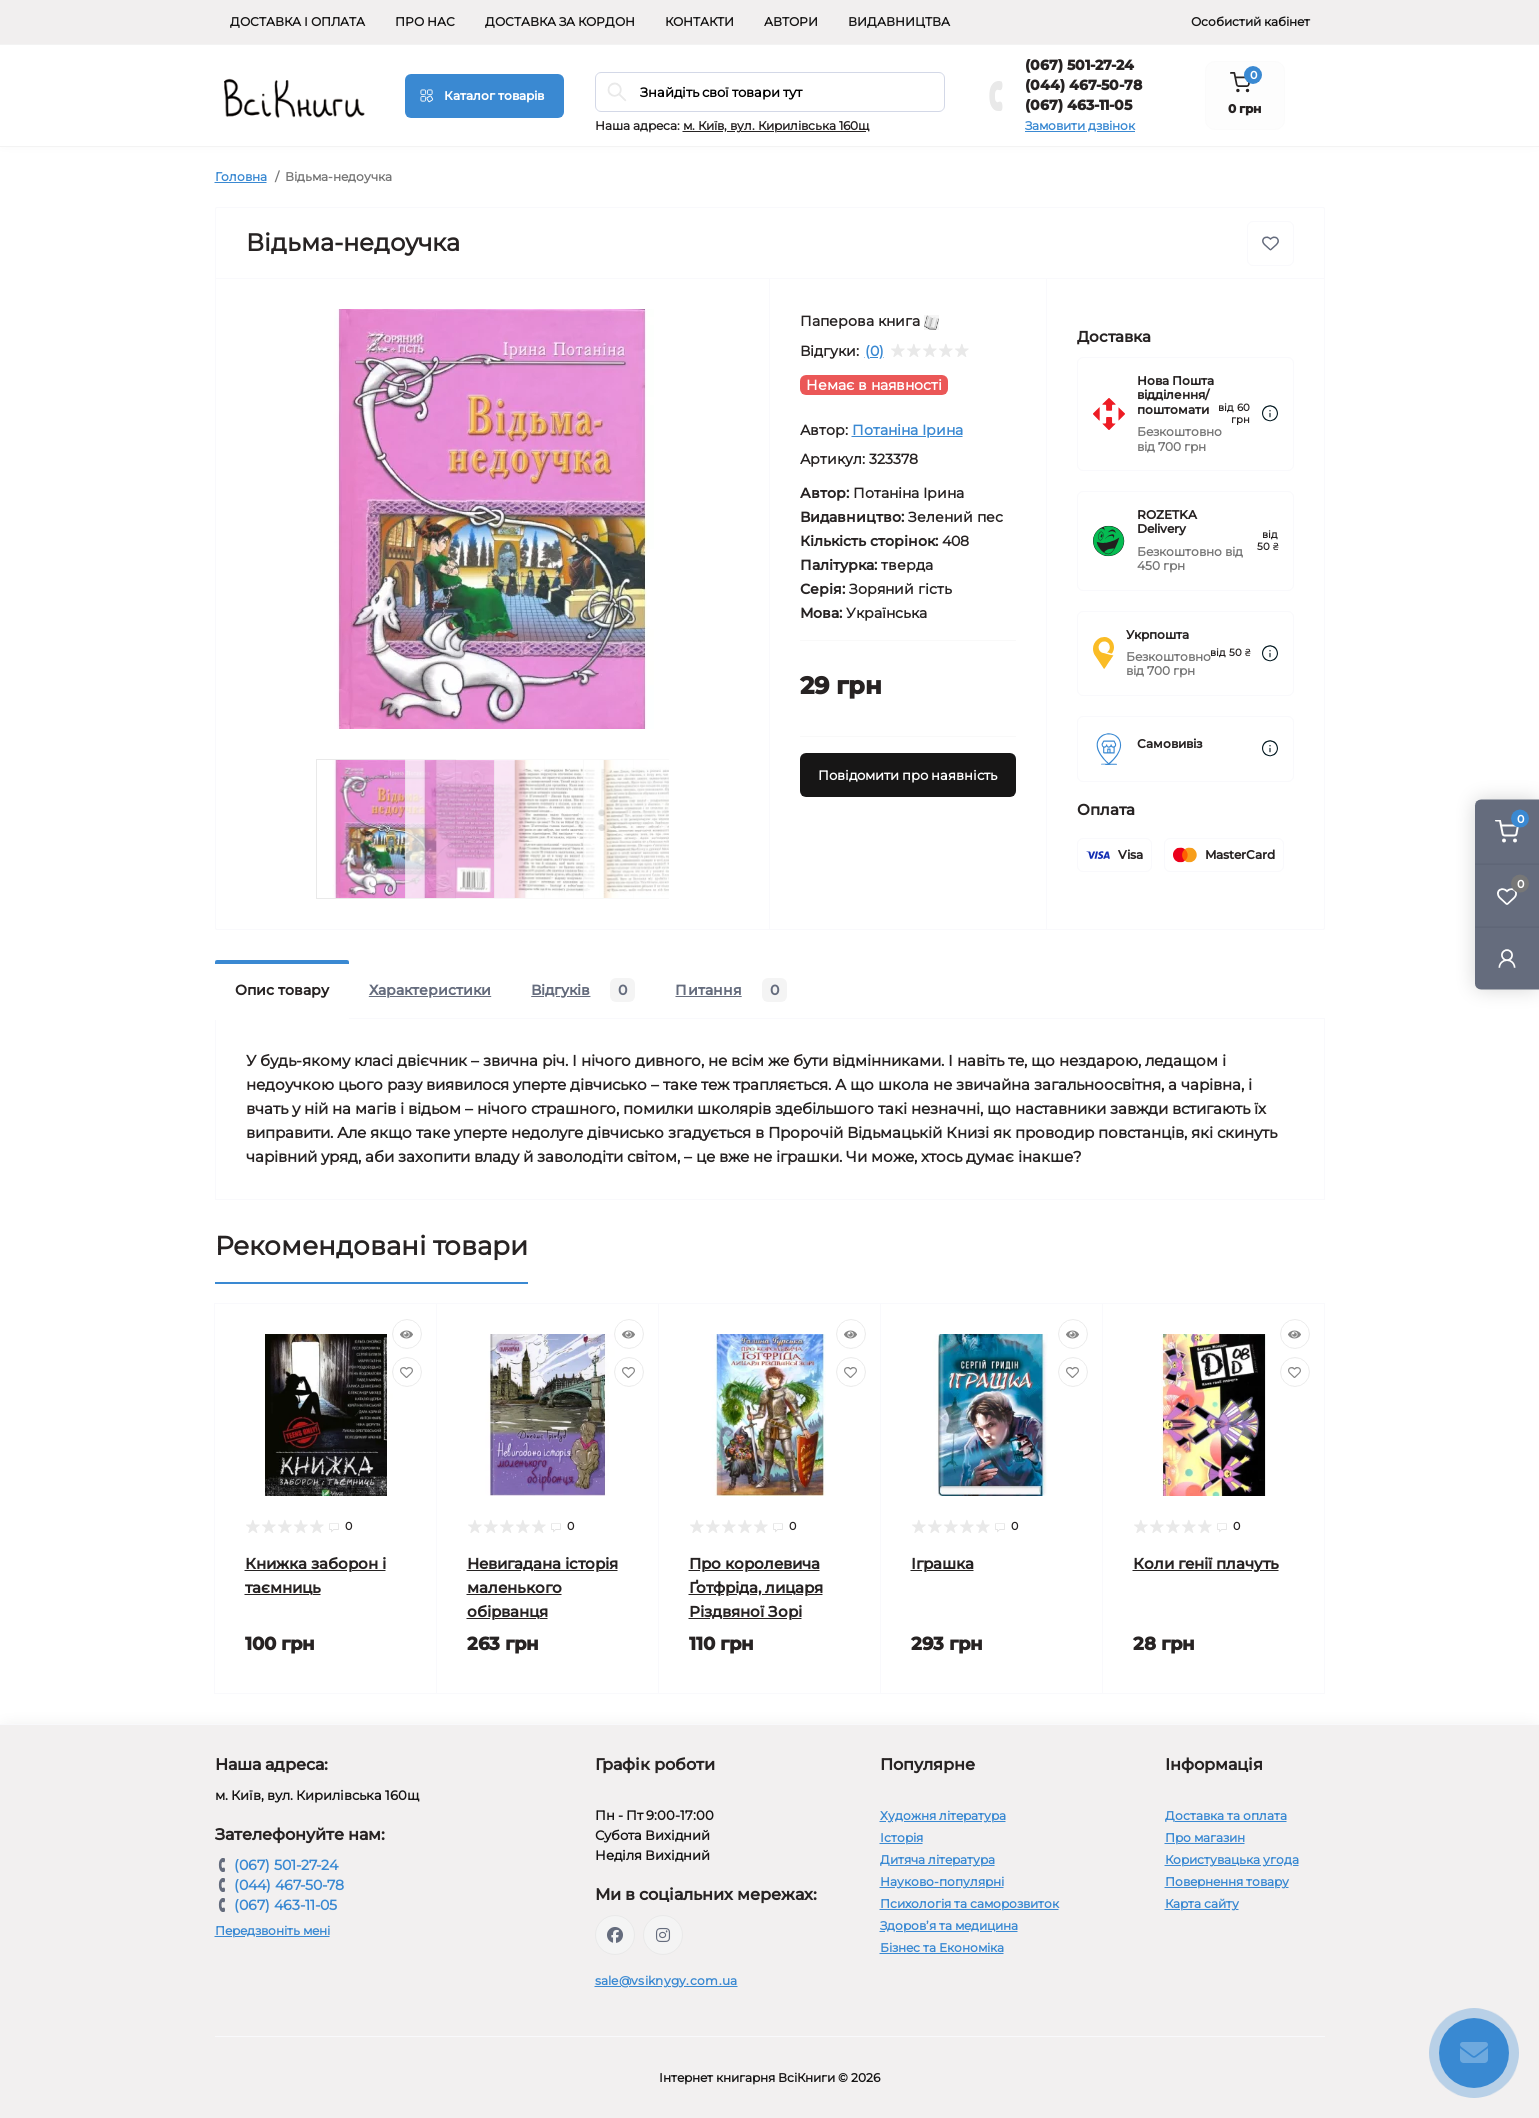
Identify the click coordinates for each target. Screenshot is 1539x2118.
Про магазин (1205, 1837)
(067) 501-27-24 (1079, 65)
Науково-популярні (942, 1881)
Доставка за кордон (560, 21)
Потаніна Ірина (907, 430)
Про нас (425, 21)
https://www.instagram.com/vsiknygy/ (663, 1935)
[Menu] (484, 96)
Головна (241, 176)
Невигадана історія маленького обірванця (542, 1587)
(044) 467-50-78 (1083, 85)
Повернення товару (1227, 1881)
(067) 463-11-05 (1078, 105)
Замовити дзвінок (1080, 125)
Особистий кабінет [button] (1250, 21)
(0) (874, 351)
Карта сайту (1202, 1903)
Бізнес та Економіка (942, 1947)
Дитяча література (937, 1859)
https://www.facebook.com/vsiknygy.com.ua (615, 1935)
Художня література (943, 1815)
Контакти (699, 21)
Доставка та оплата (1226, 1815)
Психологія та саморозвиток (969, 1903)
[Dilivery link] (1270, 413)
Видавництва (899, 21)
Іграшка (942, 1563)
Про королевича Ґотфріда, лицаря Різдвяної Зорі (756, 1587)
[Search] (617, 92)
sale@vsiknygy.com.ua (666, 1980)
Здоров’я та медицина (949, 1925)
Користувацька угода (1232, 1859)
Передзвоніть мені (272, 1930)
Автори (791, 21)
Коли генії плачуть (1206, 1563)
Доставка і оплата (297, 21)
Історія (901, 1837)
